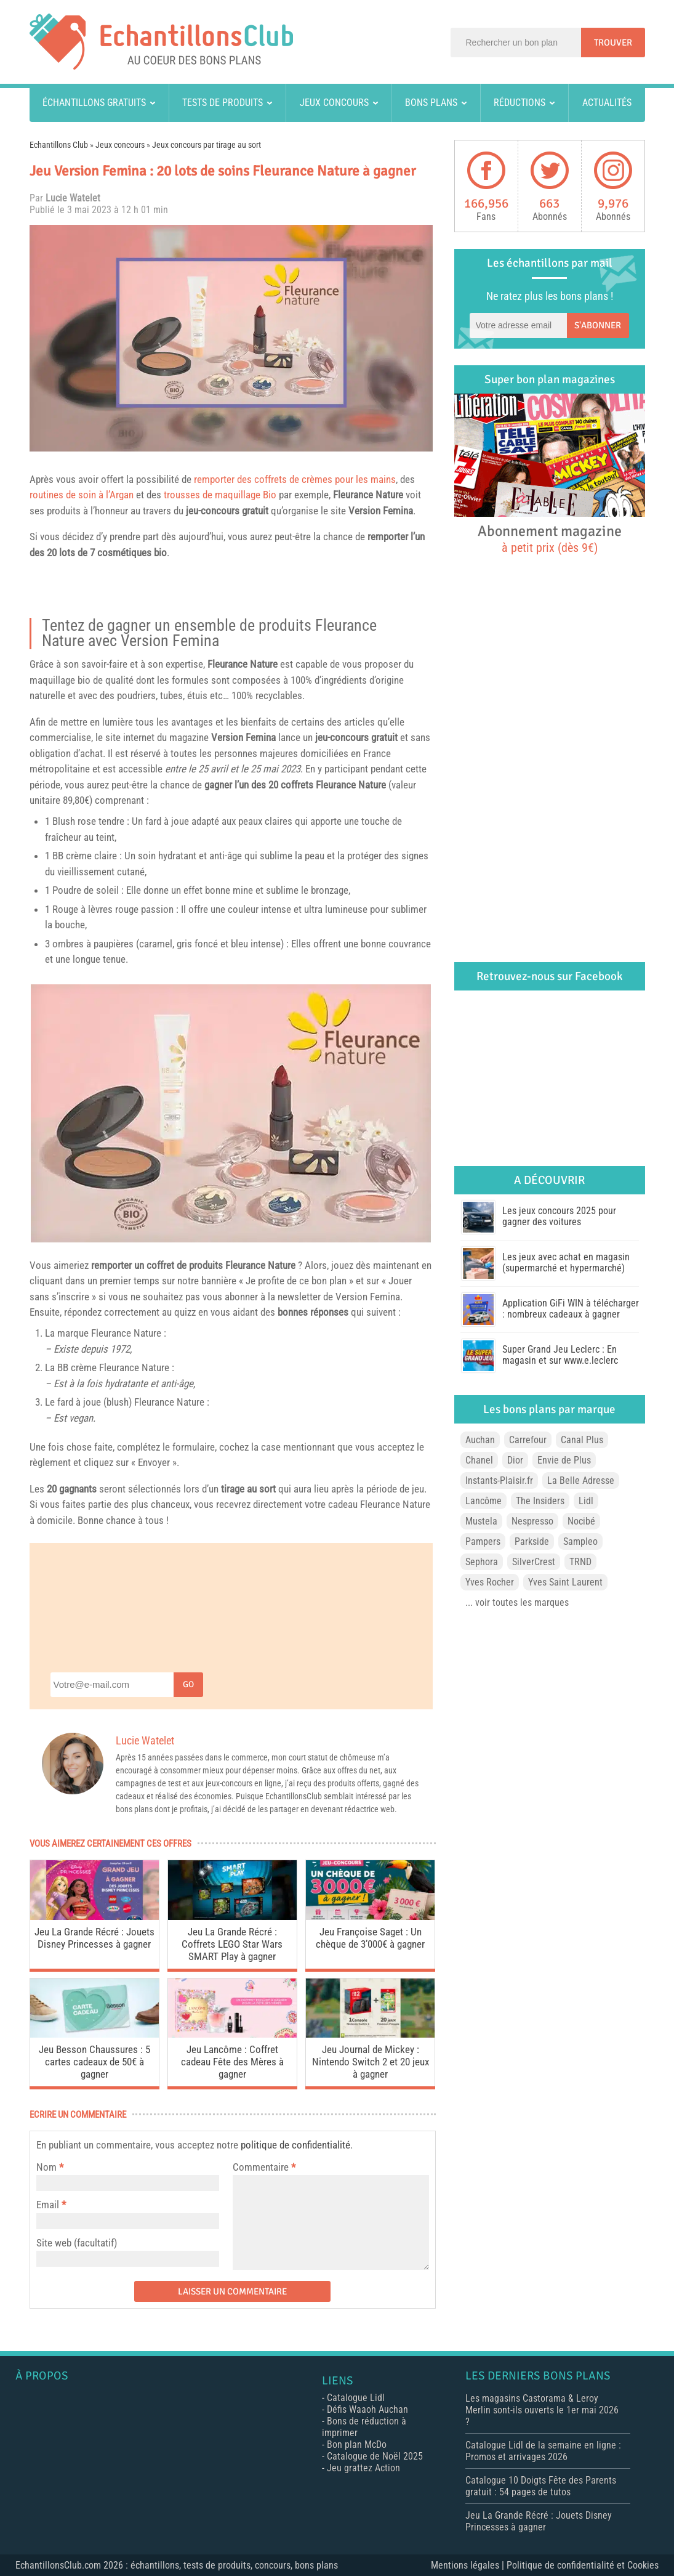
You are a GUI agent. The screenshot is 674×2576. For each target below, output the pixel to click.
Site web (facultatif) (76, 2243)
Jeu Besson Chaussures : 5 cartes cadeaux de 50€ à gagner (94, 2061)
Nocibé (581, 1521)
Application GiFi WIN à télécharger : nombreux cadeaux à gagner (570, 1308)
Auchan (480, 1440)
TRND (580, 1562)
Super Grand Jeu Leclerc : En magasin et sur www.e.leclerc (560, 1354)
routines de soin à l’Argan (82, 494)
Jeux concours (334, 102)
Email (47, 2204)
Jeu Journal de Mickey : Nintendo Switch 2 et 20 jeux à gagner (370, 2061)
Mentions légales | (469, 2565)
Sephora (481, 1562)
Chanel (479, 1460)
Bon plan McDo (357, 2444)
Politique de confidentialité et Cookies (583, 2565)
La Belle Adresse (580, 1480)
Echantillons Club (59, 145)
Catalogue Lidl (356, 2398)
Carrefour (528, 1440)
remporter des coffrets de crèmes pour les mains (295, 479)
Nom (46, 2167)
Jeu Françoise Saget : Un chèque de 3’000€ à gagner (370, 1938)
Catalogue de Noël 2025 (375, 2456)
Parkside (532, 1541)
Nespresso (532, 1521)
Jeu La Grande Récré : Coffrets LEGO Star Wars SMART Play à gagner (232, 1944)
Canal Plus (582, 1440)
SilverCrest (533, 1562)
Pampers (482, 1541)
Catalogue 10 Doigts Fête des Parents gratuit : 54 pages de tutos (540, 2486)
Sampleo (580, 1541)
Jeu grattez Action (363, 2468)
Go (188, 1684)
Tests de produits (222, 102)
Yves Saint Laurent (565, 1582)
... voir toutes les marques (517, 1602)
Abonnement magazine (550, 538)
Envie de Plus (564, 1460)
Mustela (481, 1521)
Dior (515, 1460)
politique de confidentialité (295, 2145)
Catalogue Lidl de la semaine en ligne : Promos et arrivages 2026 (543, 2451)
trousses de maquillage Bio (220, 494)
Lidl (586, 1501)
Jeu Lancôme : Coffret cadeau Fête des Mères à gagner (232, 2061)
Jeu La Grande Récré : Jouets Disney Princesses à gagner (94, 1938)
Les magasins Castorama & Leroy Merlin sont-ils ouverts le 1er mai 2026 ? (542, 2410)
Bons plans (431, 102)
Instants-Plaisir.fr (499, 1480)
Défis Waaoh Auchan (367, 2409)
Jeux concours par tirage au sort (206, 145)
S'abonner (597, 325)
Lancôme (483, 1501)
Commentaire (264, 2167)
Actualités (607, 102)
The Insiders (540, 1501)
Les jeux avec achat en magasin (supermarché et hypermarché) (566, 1262)
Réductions (519, 102)
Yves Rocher (489, 1582)
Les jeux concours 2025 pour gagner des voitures (559, 1216)
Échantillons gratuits (94, 102)
